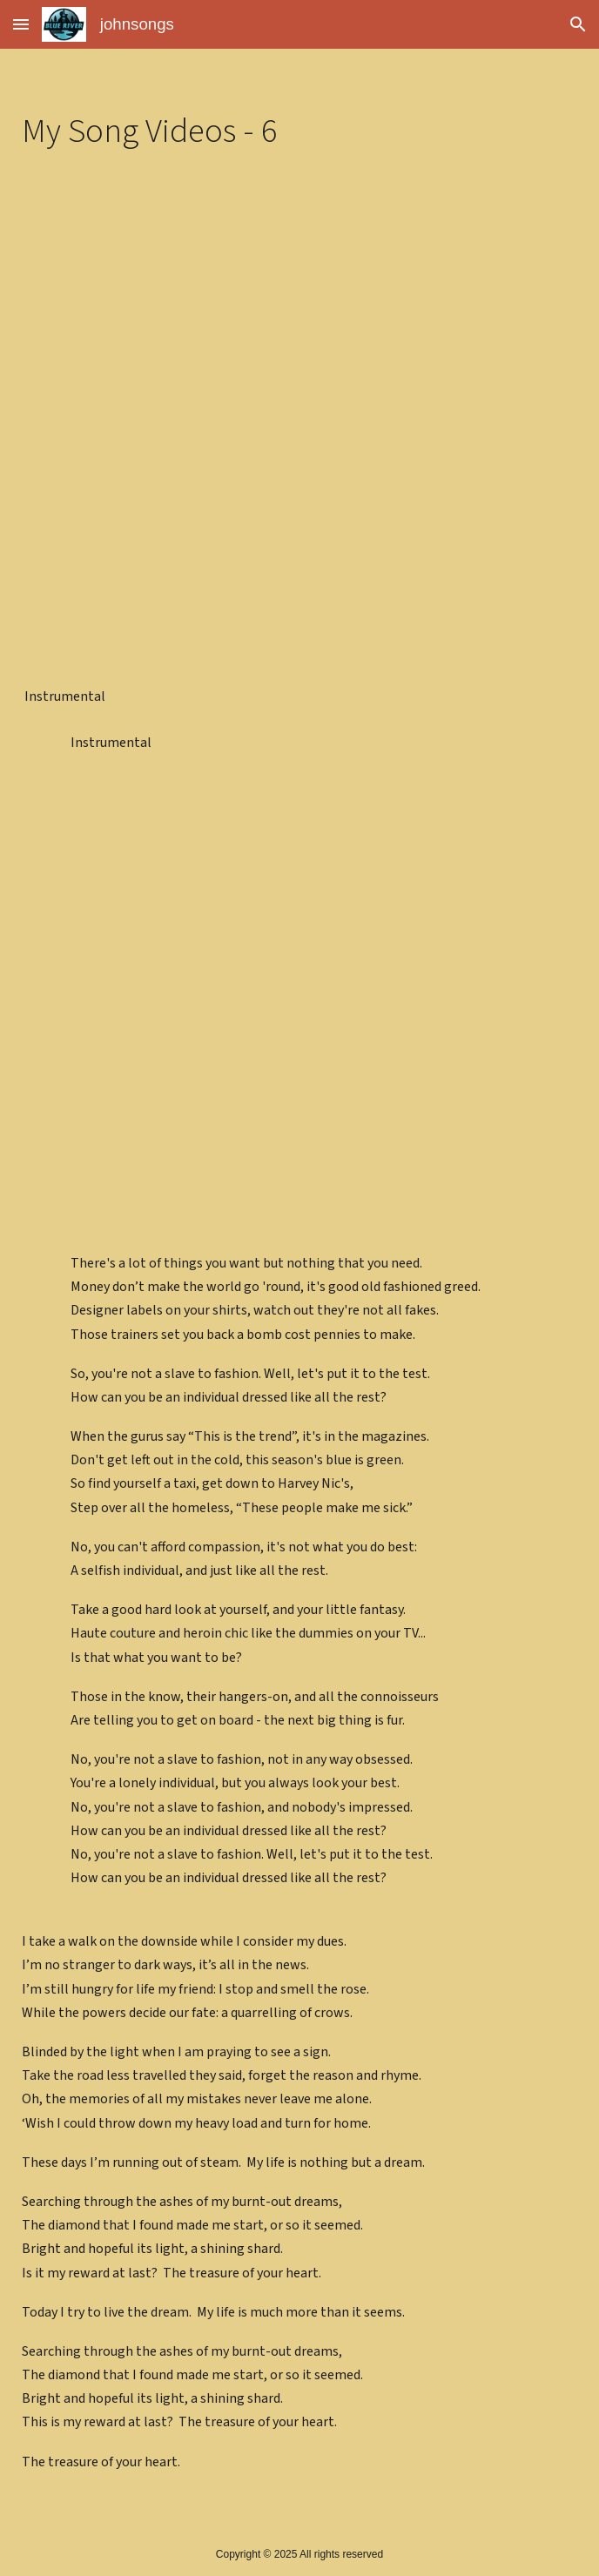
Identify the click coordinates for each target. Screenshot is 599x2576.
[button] (21, 24)
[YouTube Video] (299, 329)
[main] (299, 131)
